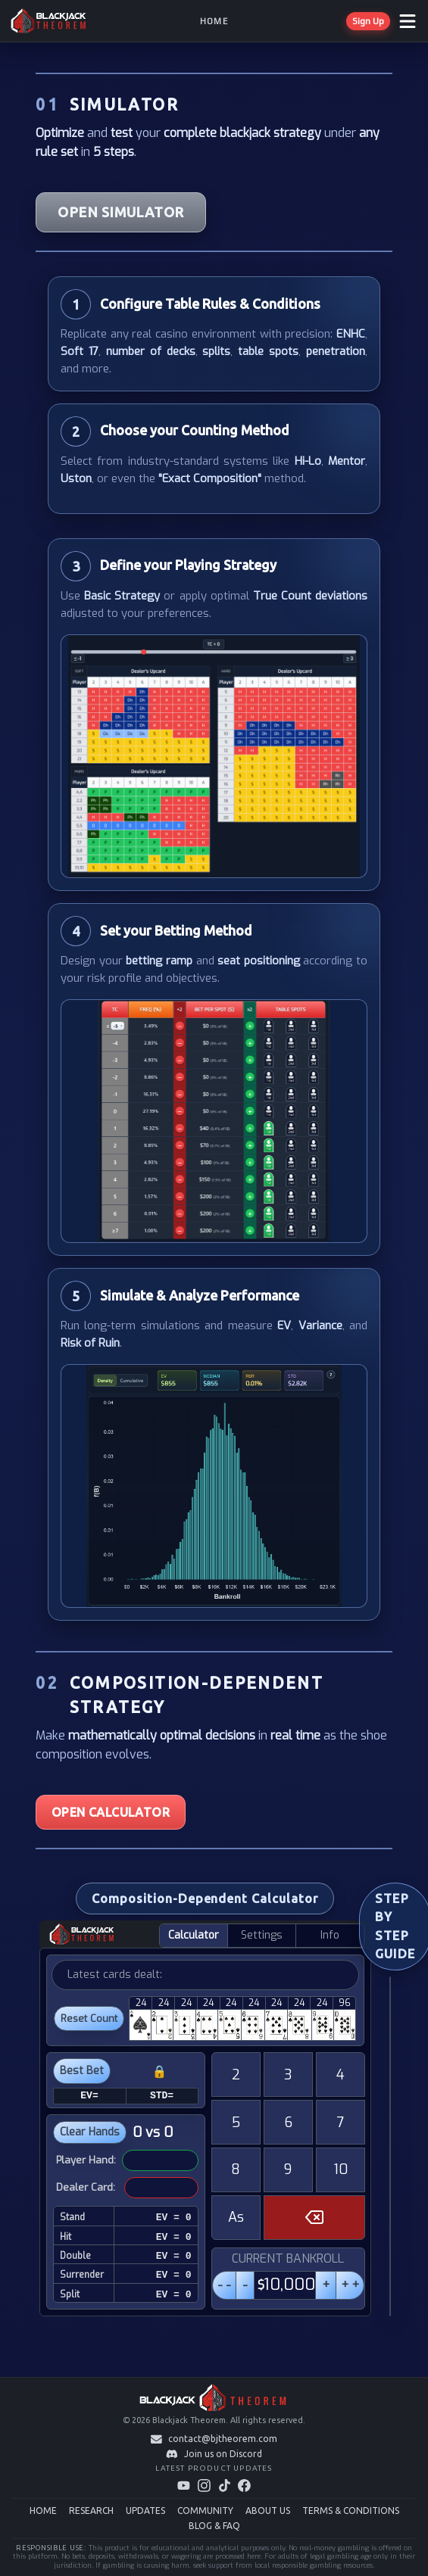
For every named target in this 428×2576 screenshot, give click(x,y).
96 (345, 2003)
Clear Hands (90, 2132)
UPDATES (145, 2510)
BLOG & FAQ (214, 2526)
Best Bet (82, 2071)
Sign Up (368, 21)
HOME (43, 2510)
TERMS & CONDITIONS (350, 2510)
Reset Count (89, 2018)
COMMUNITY (205, 2510)
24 (141, 2003)
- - (224, 2285)
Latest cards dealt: (114, 1974)
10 (340, 2169)
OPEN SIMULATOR (120, 212)
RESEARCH (91, 2510)
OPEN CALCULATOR (111, 1812)
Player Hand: (86, 2160)
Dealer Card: (85, 2187)
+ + (350, 2285)
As (236, 2217)
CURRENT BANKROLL (288, 2258)
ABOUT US (267, 2510)
